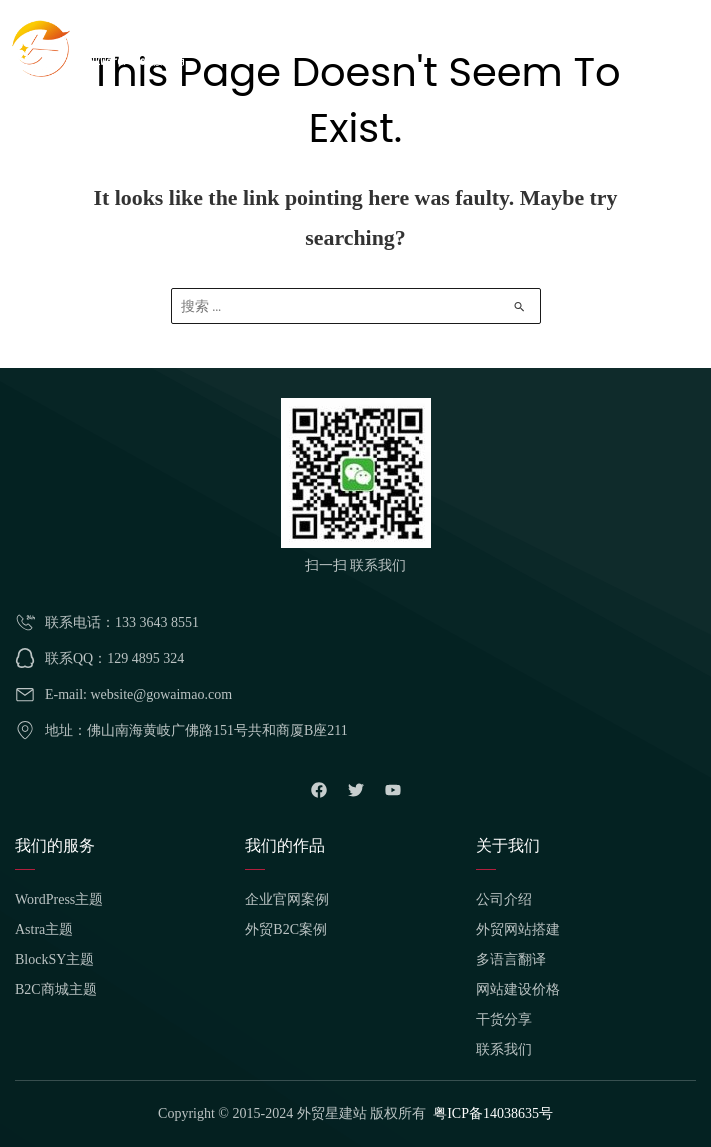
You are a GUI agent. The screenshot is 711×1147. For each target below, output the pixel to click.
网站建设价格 (518, 989)
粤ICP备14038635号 (493, 1113)
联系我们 (504, 1049)
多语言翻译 (511, 959)
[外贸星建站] (100, 47)
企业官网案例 (287, 899)
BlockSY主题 (54, 959)
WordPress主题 (59, 899)
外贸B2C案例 (286, 929)
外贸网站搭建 (518, 929)
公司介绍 (504, 899)
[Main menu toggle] (685, 48)
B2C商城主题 (56, 989)
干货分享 (504, 1019)
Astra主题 (44, 929)
